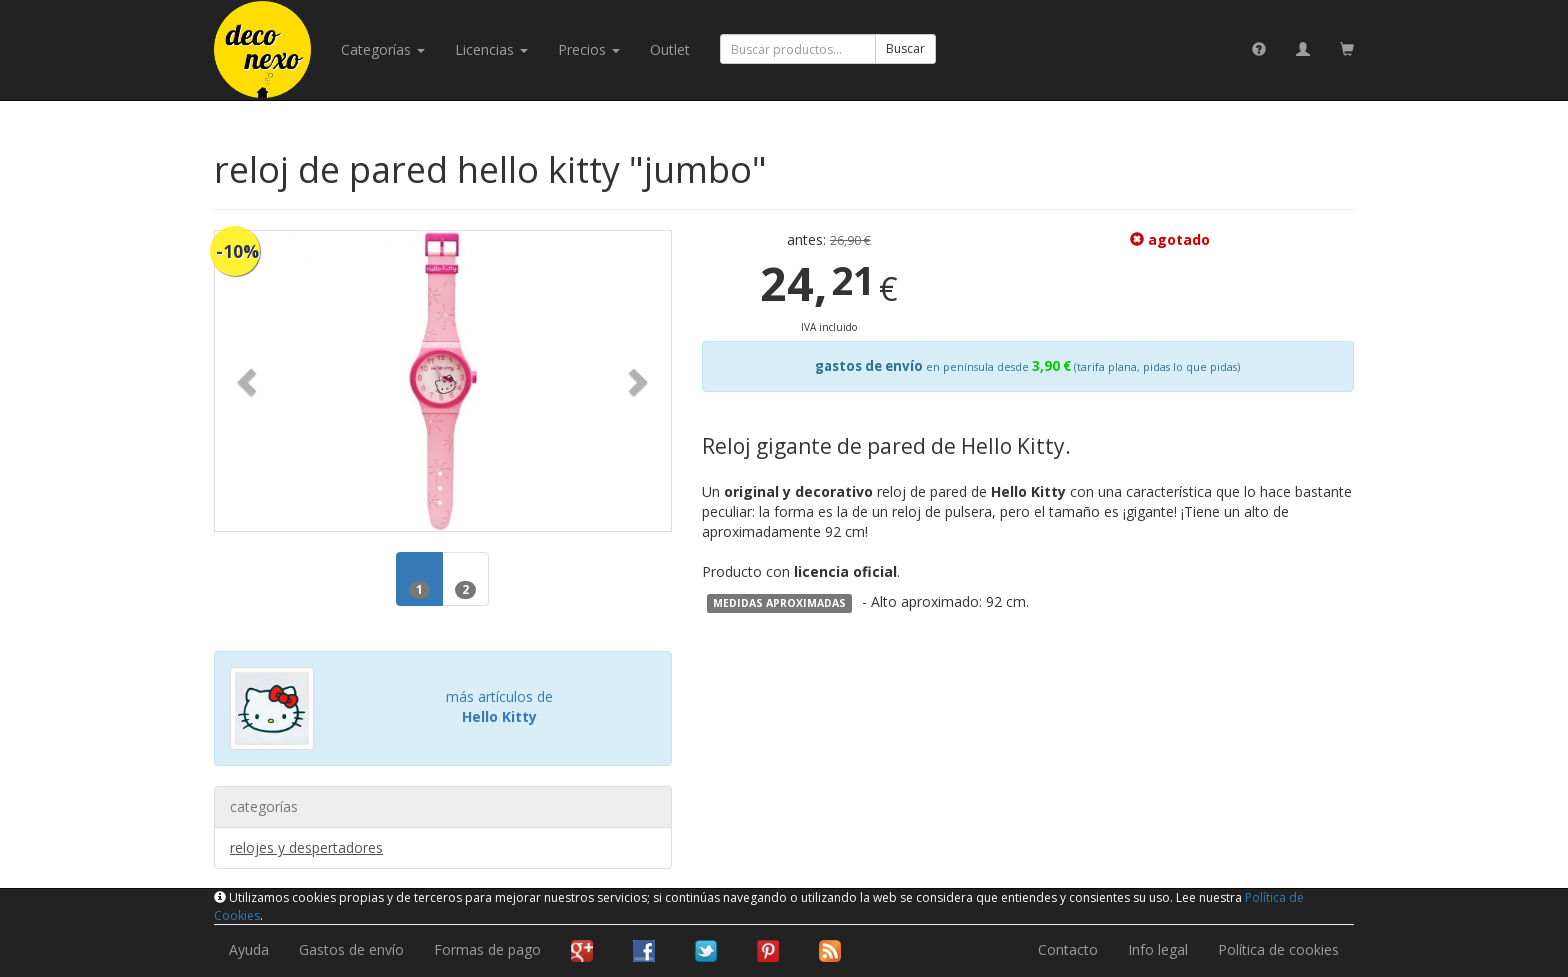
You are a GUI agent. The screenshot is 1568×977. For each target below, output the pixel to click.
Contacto (1068, 949)
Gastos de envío (351, 949)
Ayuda (249, 949)
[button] (249, 381)
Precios (589, 49)
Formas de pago (487, 949)
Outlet (670, 49)
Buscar (905, 48)
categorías (383, 49)
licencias (491, 49)
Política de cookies (1278, 949)
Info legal (1158, 949)
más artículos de (499, 706)
